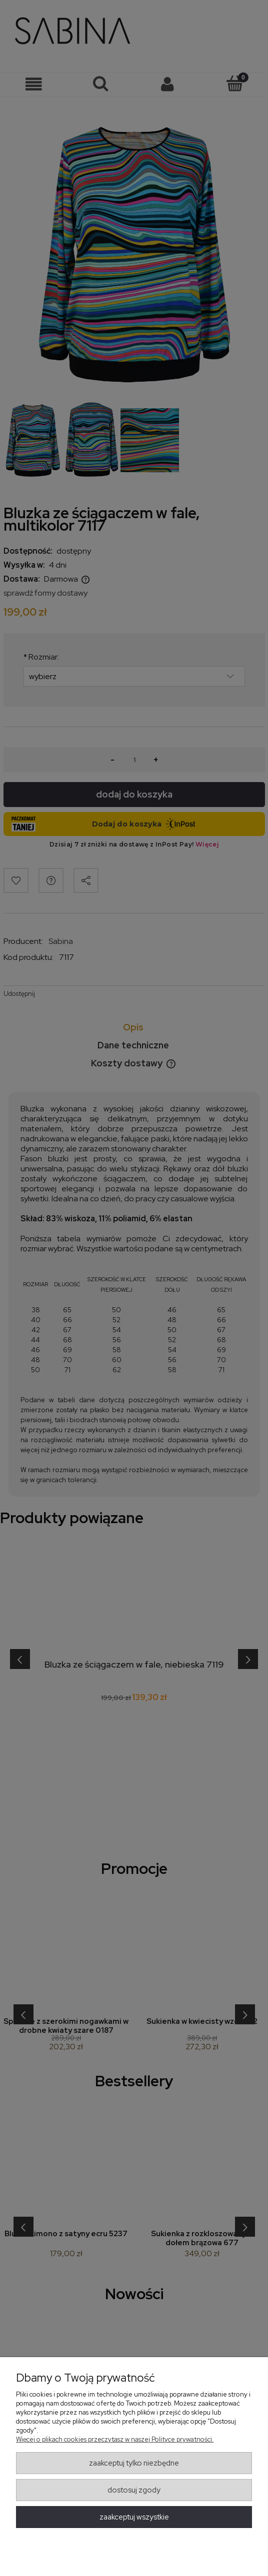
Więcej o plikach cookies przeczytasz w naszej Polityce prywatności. (115, 2439)
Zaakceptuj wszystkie (134, 2517)
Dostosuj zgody (134, 2490)
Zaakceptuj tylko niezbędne (134, 2463)
